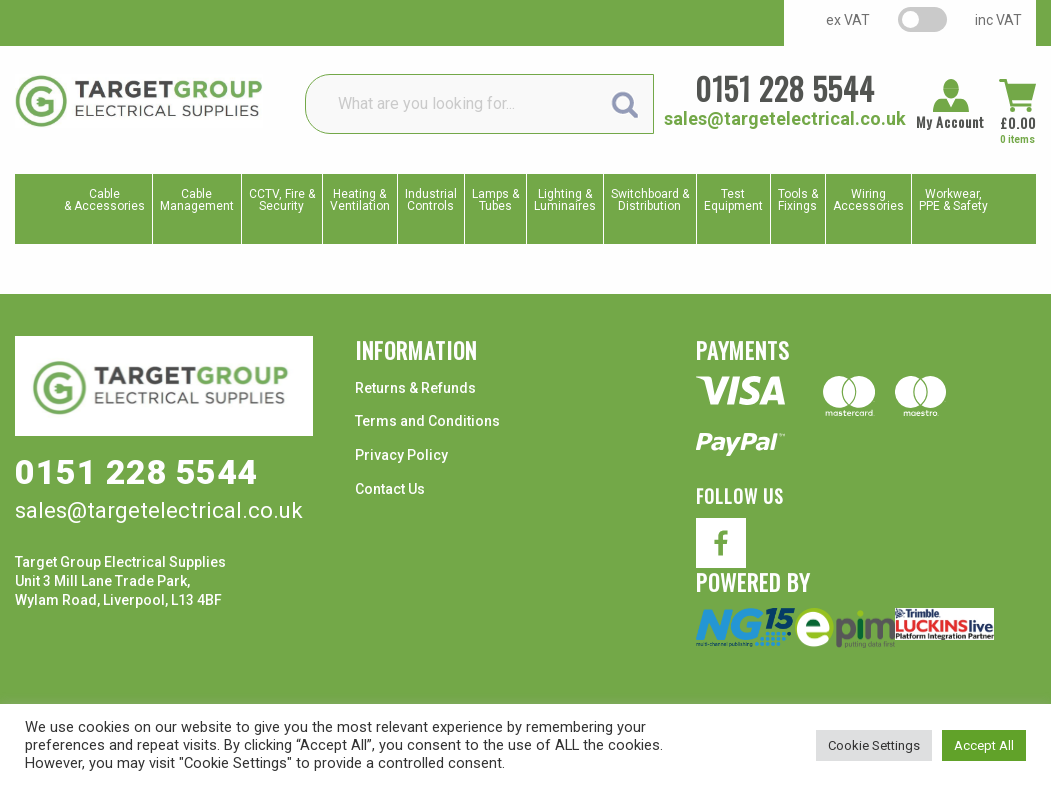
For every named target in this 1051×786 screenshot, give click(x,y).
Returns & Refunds (415, 388)
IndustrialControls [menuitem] (431, 200)
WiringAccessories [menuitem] (868, 200)
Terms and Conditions (427, 421)
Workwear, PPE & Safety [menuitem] (953, 200)
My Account (950, 122)
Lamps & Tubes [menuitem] (495, 200)
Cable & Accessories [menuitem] (104, 200)
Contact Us (390, 489)
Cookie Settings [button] (874, 745)
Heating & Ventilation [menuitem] (360, 200)
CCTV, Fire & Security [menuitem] (282, 200)
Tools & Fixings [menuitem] (798, 200)
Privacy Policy (401, 455)
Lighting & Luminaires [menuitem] (565, 200)
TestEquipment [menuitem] (733, 200)
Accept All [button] (984, 745)
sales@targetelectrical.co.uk (785, 118)
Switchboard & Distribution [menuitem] (650, 200)
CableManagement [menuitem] (197, 200)
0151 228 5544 (785, 88)
